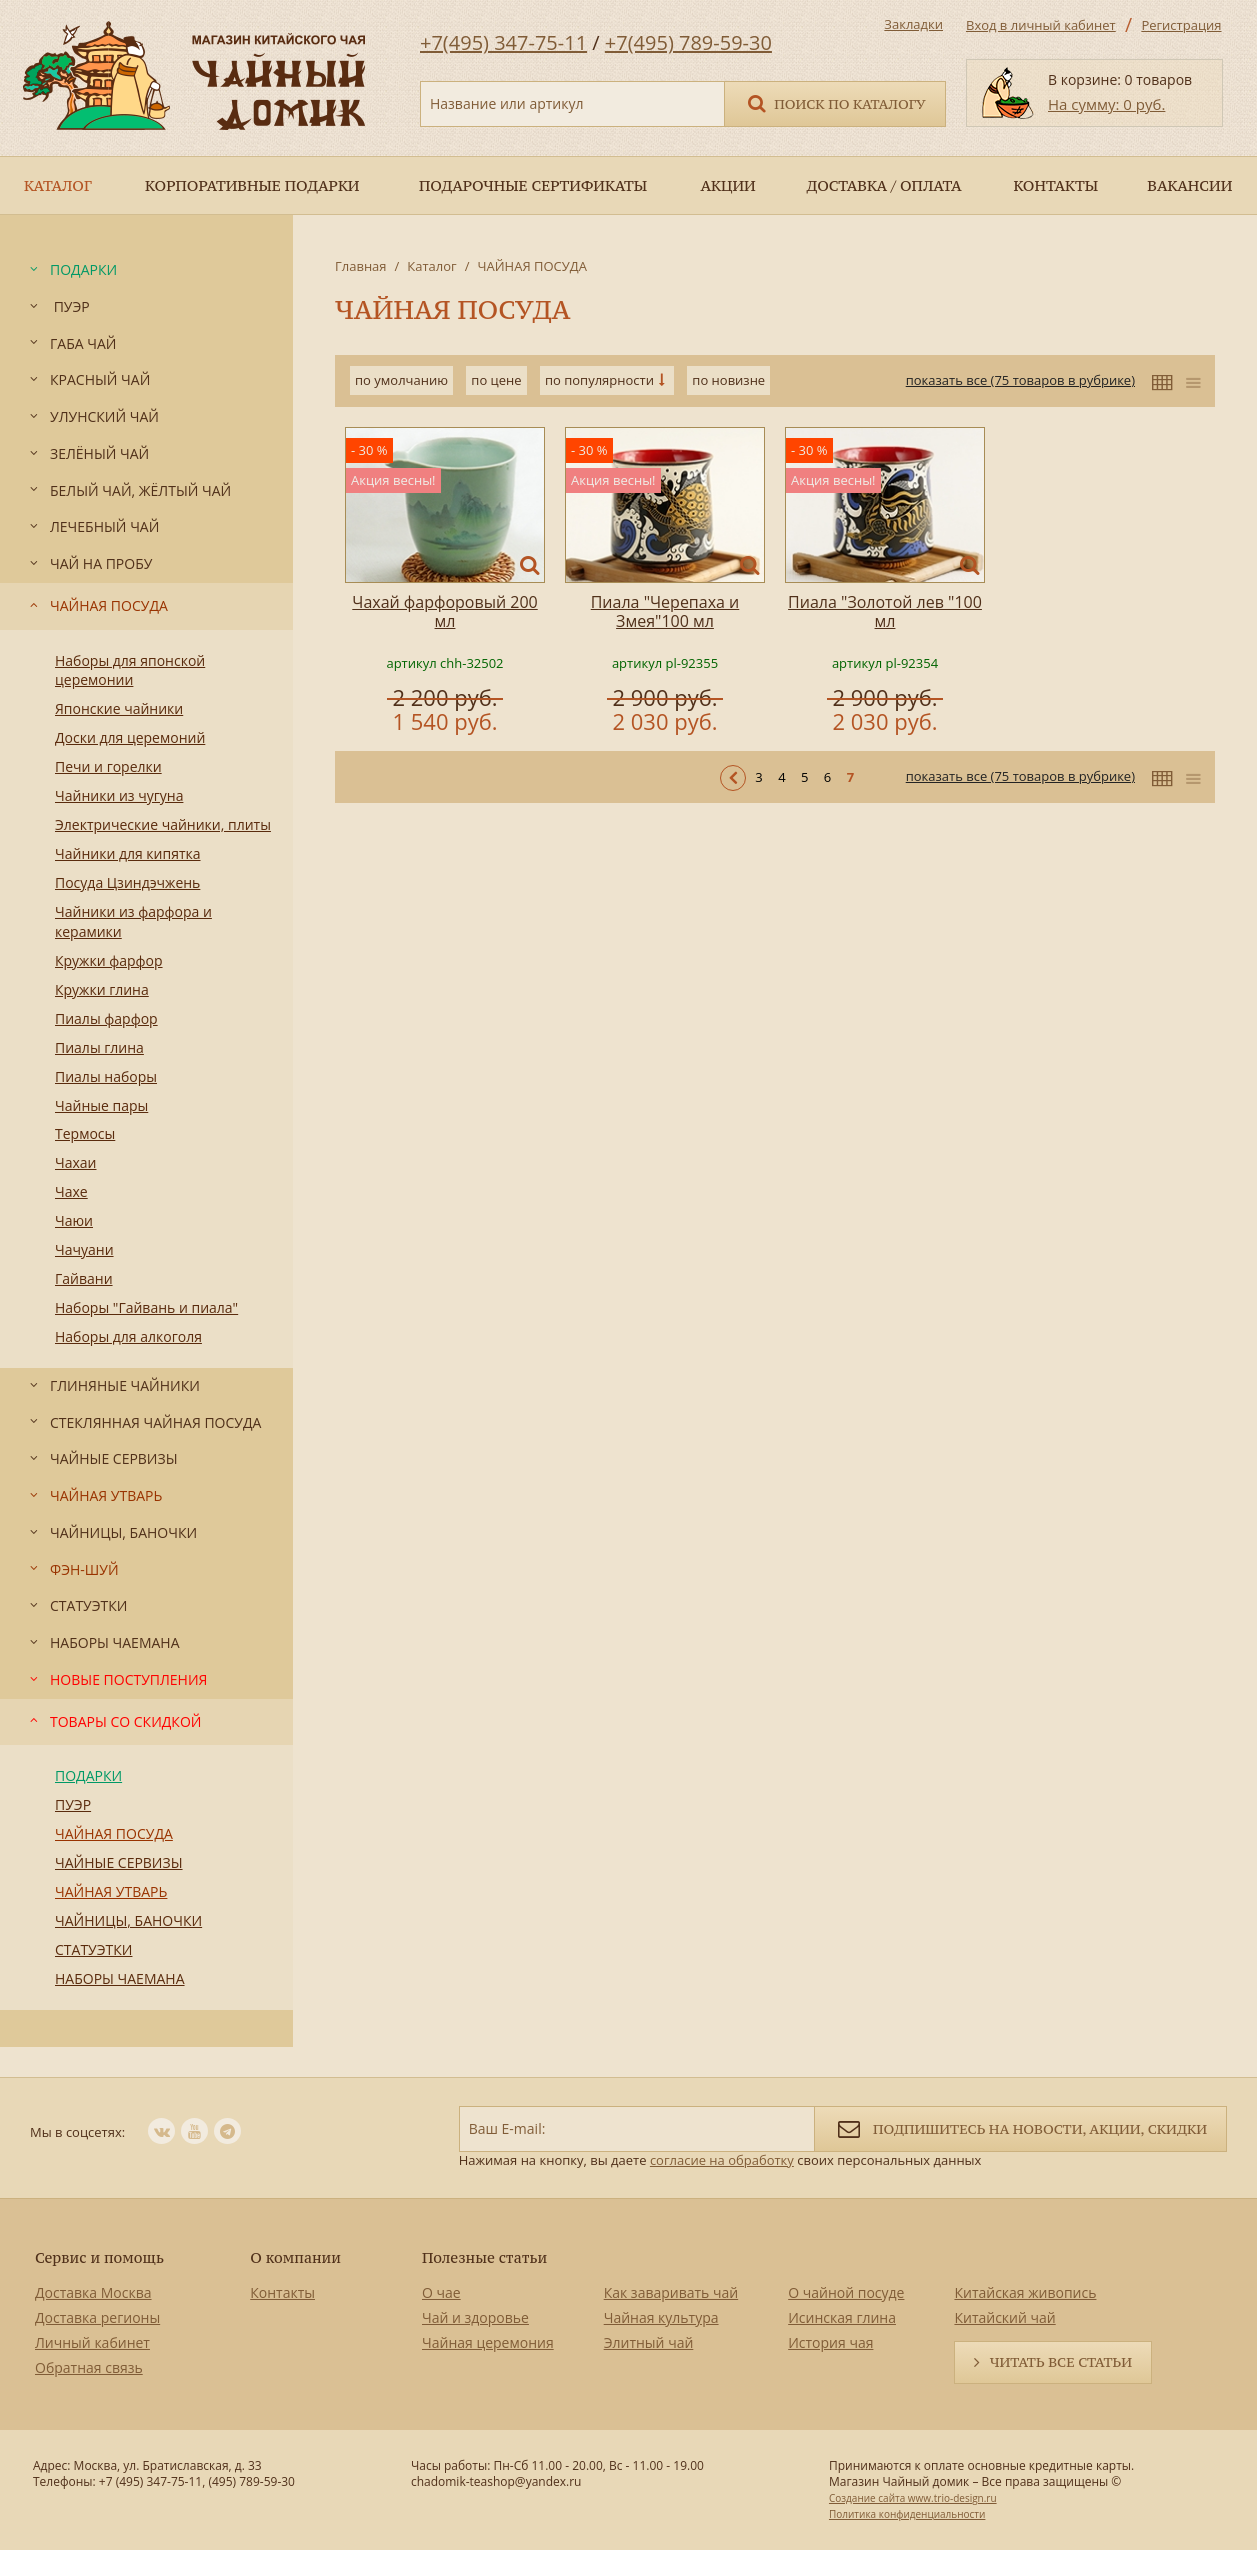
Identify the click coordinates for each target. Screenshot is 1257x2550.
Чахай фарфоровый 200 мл (444, 611)
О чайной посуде (846, 2292)
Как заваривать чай (671, 2292)
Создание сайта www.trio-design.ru (913, 2498)
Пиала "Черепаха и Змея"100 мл (665, 611)
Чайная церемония (488, 2342)
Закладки (913, 24)
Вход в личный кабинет (1041, 25)
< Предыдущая (733, 778)
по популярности (599, 380)
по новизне (728, 380)
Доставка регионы (97, 2317)
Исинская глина (842, 2317)
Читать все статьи (1061, 2362)
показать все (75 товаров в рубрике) (1020, 380)
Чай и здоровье (475, 2317)
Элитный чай (649, 2342)
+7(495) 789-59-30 (688, 42)
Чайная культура (661, 2317)
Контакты (282, 2292)
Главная (361, 266)
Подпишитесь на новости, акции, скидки (1020, 2127)
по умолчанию (401, 380)
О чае (441, 2292)
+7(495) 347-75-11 (503, 42)
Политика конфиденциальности (907, 2514)
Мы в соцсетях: (77, 2132)
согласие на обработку (722, 2160)
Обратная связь (89, 2367)
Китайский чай (1004, 2317)
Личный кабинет (92, 2342)
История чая (830, 2342)
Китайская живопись (1025, 2292)
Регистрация (1181, 25)
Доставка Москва (93, 2292)
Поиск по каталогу (835, 102)
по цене (496, 380)
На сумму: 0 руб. (1106, 104)
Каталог (431, 266)
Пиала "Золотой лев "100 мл (885, 611)
